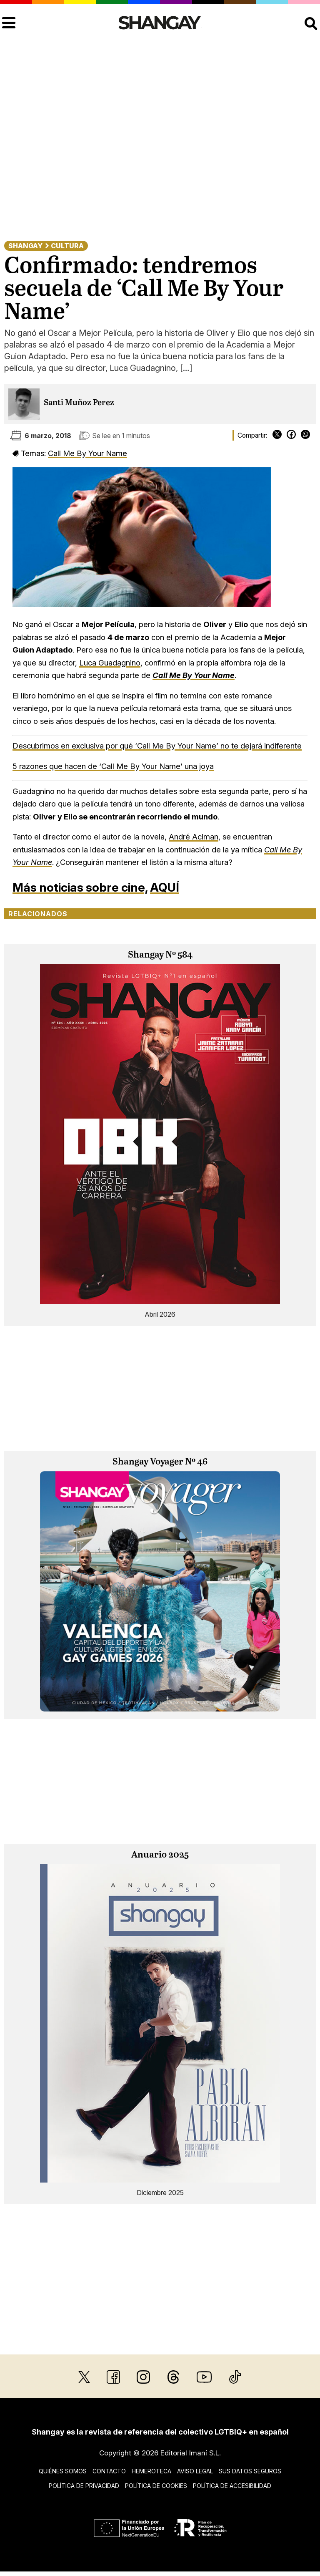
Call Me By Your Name (87, 453)
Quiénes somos (63, 2471)
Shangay (25, 246)
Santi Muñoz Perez (79, 402)
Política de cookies (156, 2485)
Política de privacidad (84, 2485)
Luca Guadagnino (109, 662)
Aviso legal (195, 2471)
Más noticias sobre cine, (80, 887)
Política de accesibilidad (232, 2485)
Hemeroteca (151, 2471)
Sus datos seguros (250, 2471)
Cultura (67, 246)
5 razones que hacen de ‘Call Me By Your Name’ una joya (113, 766)
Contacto (109, 2471)
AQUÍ (164, 887)
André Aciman (193, 836)
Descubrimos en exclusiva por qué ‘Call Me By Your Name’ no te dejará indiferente (157, 745)
